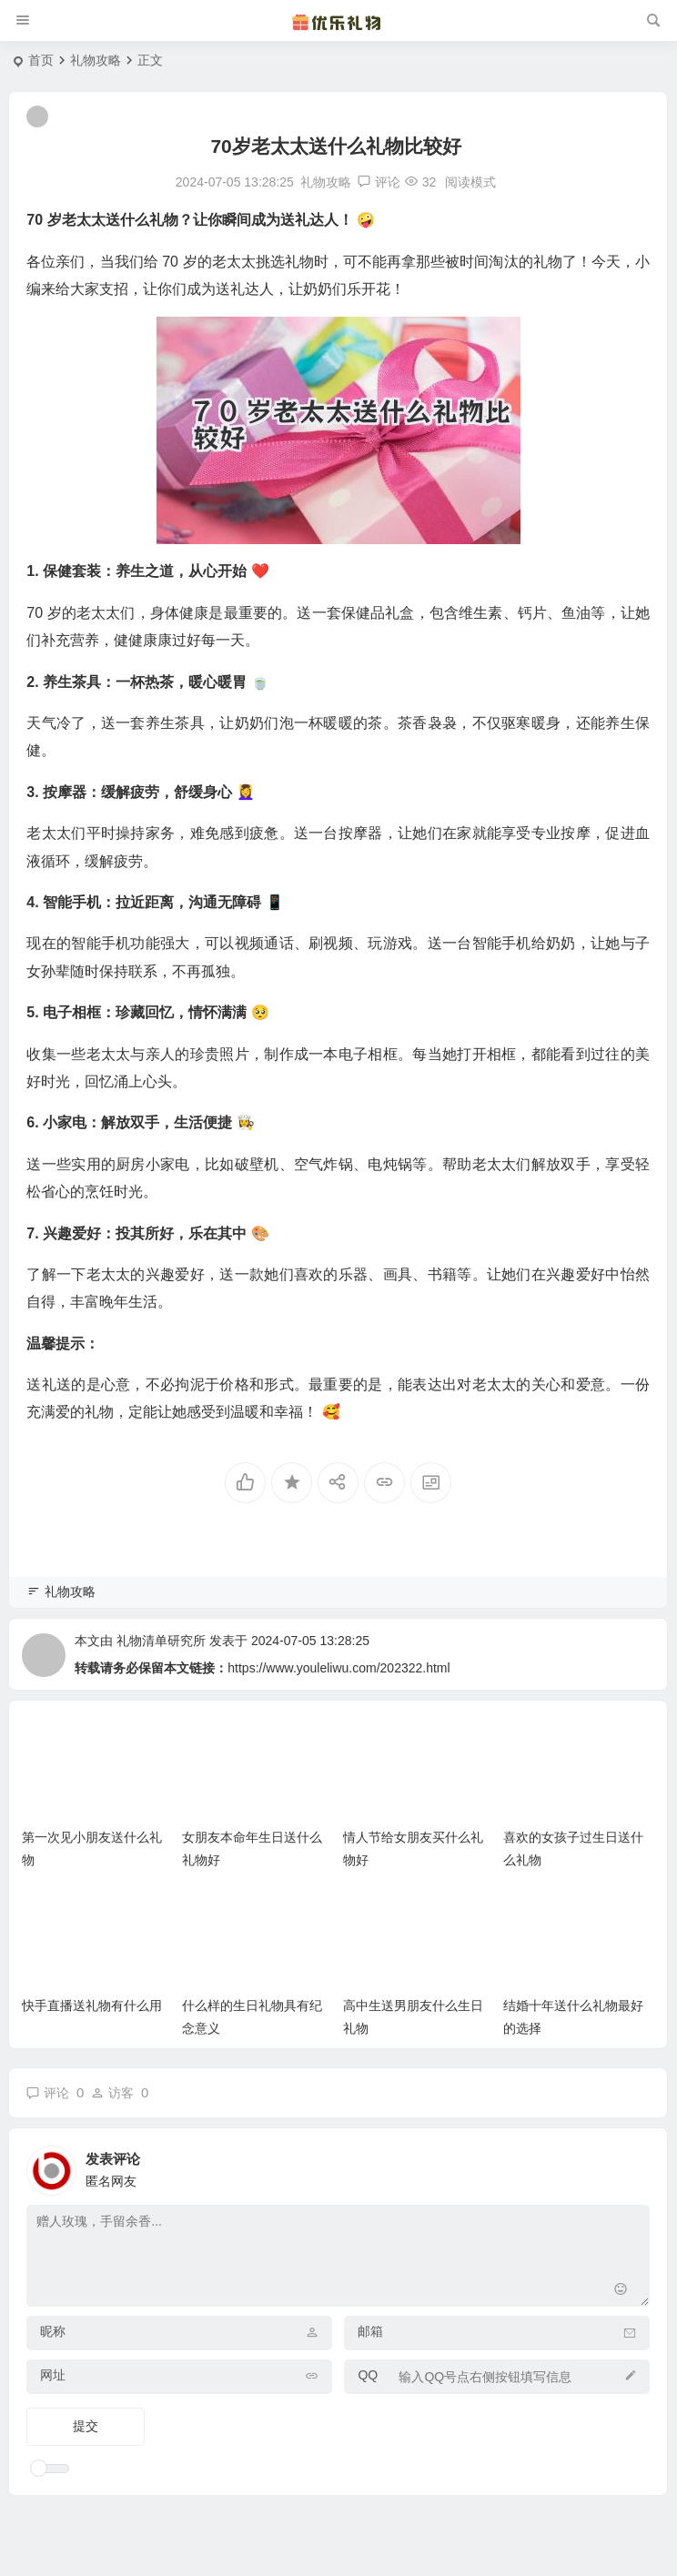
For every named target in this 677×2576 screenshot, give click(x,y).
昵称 (53, 2331)
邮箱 (370, 2331)
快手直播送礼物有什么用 (92, 2005)
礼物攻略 (95, 60)
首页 (41, 60)
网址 (53, 2375)
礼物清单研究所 (161, 1640)
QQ (368, 2375)
